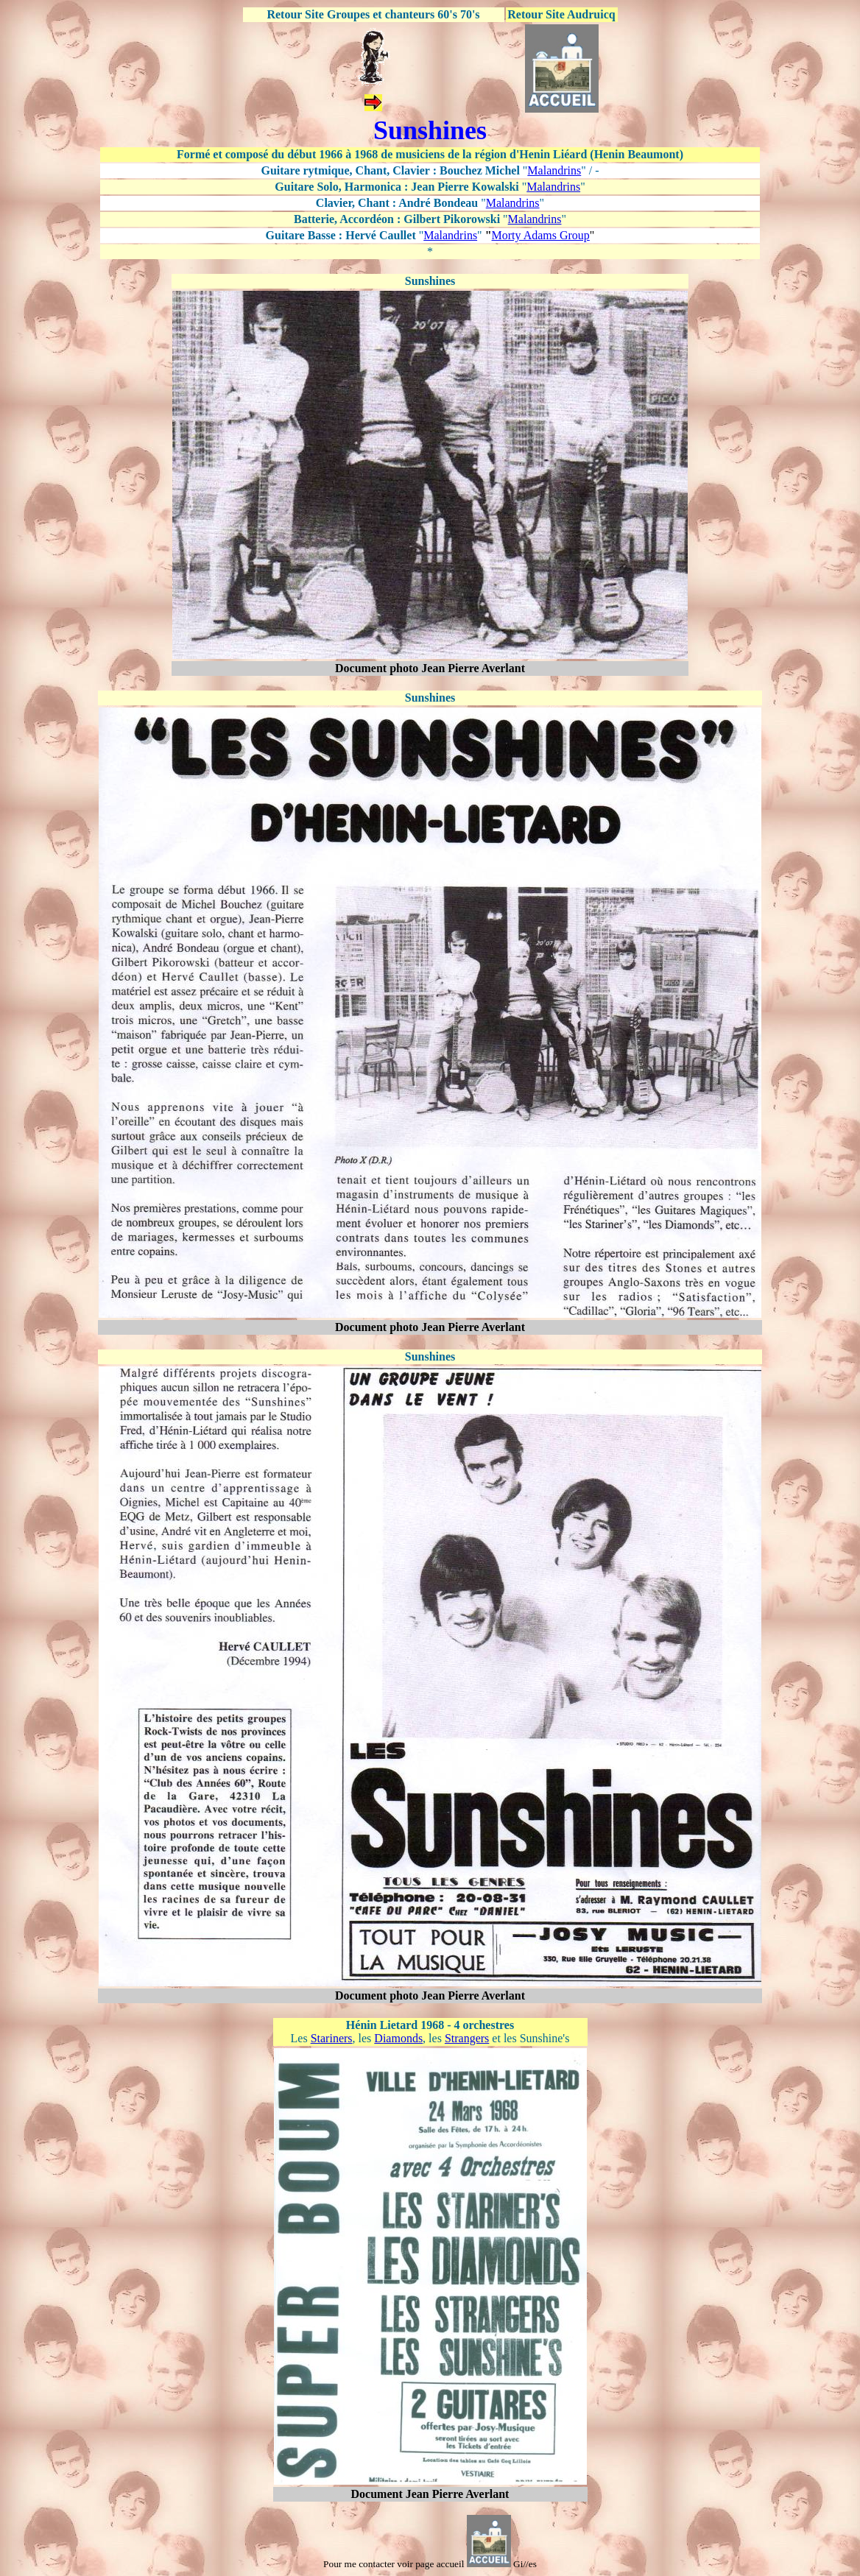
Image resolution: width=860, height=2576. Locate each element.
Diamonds (398, 2038)
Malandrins (554, 170)
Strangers (467, 2038)
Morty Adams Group (541, 235)
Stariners (332, 2038)
